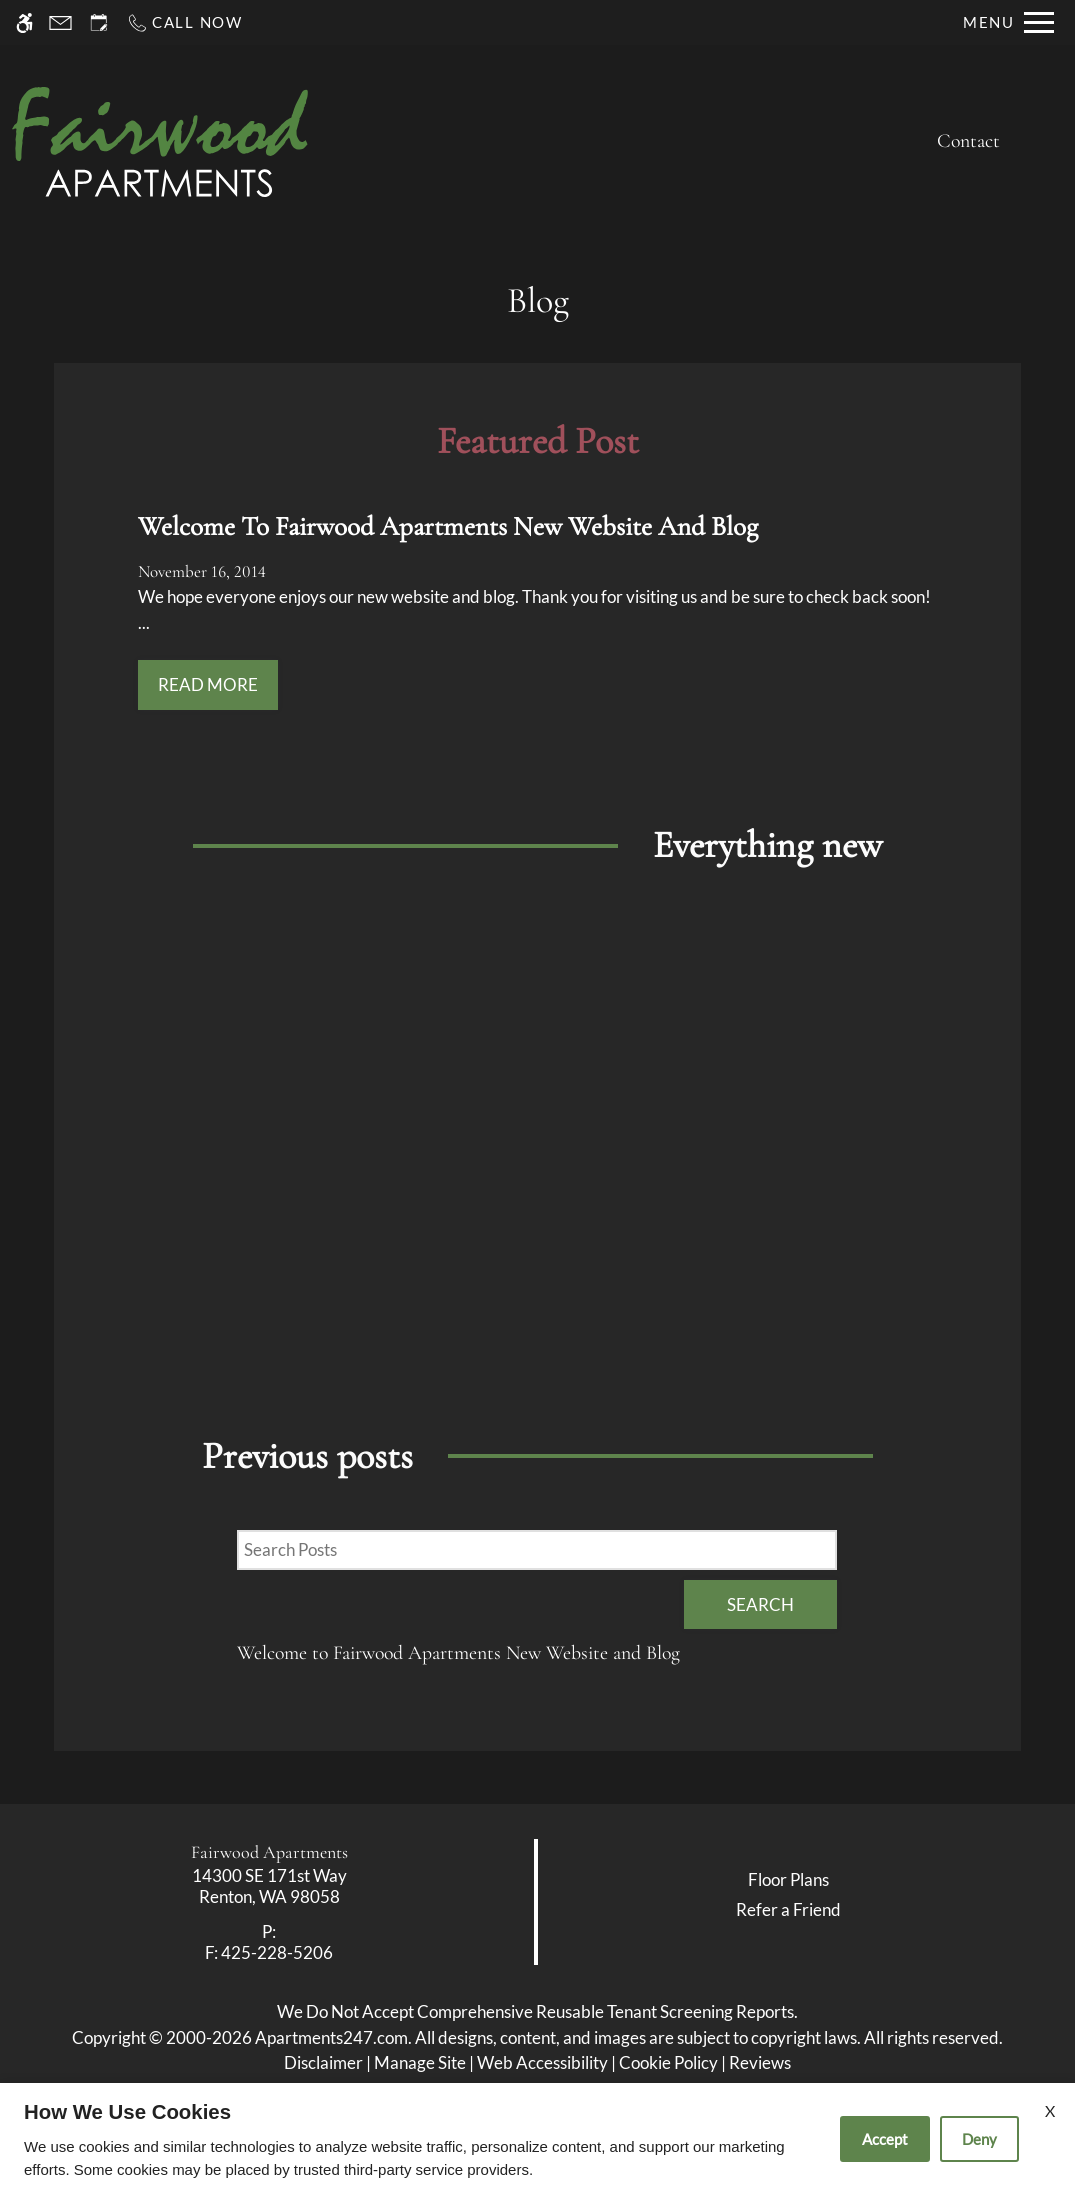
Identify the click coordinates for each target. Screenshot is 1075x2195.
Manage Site (420, 2062)
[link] (269, 1886)
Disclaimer (323, 2062)
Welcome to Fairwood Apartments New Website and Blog (458, 1653)
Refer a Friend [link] (788, 1909)
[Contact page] (60, 22)
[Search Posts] (537, 1550)
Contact (968, 141)
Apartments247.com (331, 2037)
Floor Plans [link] (788, 1879)
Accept (885, 2139)
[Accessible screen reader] (24, 22)
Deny (979, 2139)
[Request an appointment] (99, 22)
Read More (208, 684)
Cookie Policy (668, 2062)
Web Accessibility (542, 2062)
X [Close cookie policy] (1050, 2110)
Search (760, 1604)
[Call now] (184, 22)
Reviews (760, 2062)
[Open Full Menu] (1008, 22)
